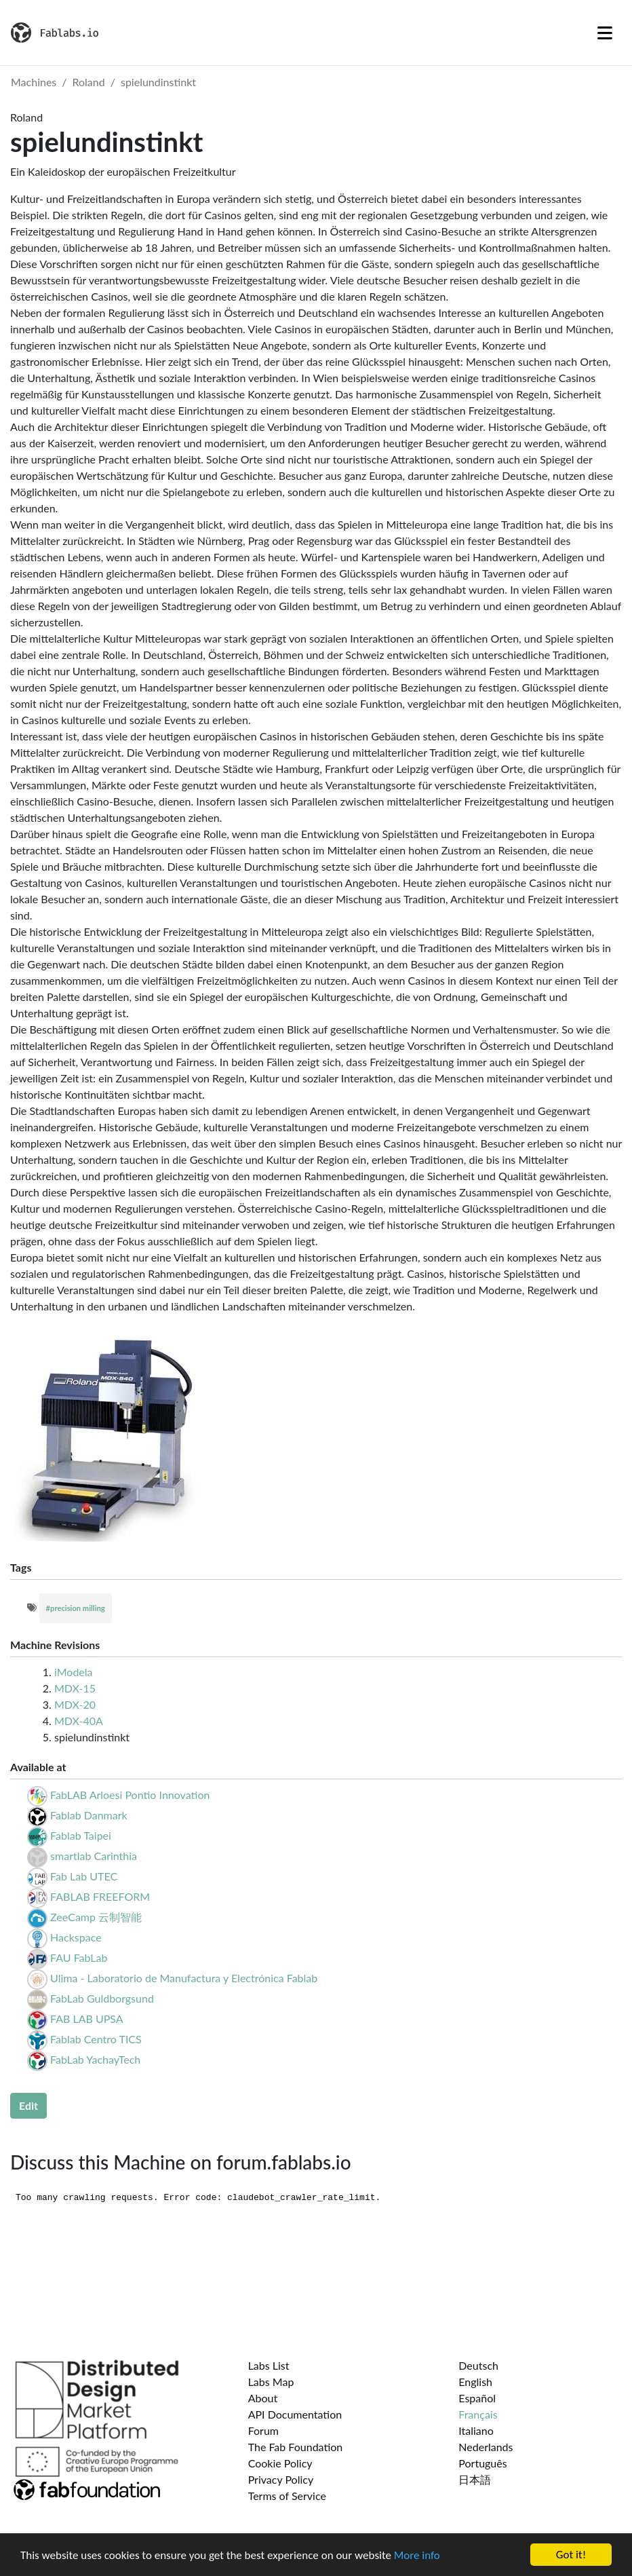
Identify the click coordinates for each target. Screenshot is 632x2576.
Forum (263, 2430)
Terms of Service (287, 2495)
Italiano (476, 2430)
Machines (33, 81)
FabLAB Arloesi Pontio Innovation (130, 1794)
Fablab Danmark (88, 1814)
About (263, 2397)
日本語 (474, 2479)
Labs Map (271, 2381)
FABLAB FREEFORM (100, 1896)
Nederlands (485, 2446)
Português (482, 2463)
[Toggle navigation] (605, 32)
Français (477, 2414)
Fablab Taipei (80, 1835)
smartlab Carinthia (93, 1855)
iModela (73, 1671)
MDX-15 (75, 1688)
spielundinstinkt (158, 81)
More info (417, 2555)
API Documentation (295, 2414)
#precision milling (75, 1608)
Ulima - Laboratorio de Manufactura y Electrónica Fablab (183, 1977)
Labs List (269, 2365)
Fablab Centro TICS (96, 2038)
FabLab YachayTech (95, 2059)
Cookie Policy (280, 2463)
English (475, 2381)
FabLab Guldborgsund (102, 1998)
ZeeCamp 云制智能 (96, 1916)
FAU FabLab (78, 1957)
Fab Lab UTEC (83, 1876)
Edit (28, 2105)
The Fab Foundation (295, 2446)
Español (477, 2397)
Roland (89, 81)
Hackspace (76, 1937)
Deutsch (478, 2365)
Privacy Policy (281, 2479)
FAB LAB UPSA (86, 2018)
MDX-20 (75, 1704)
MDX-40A (78, 1720)
